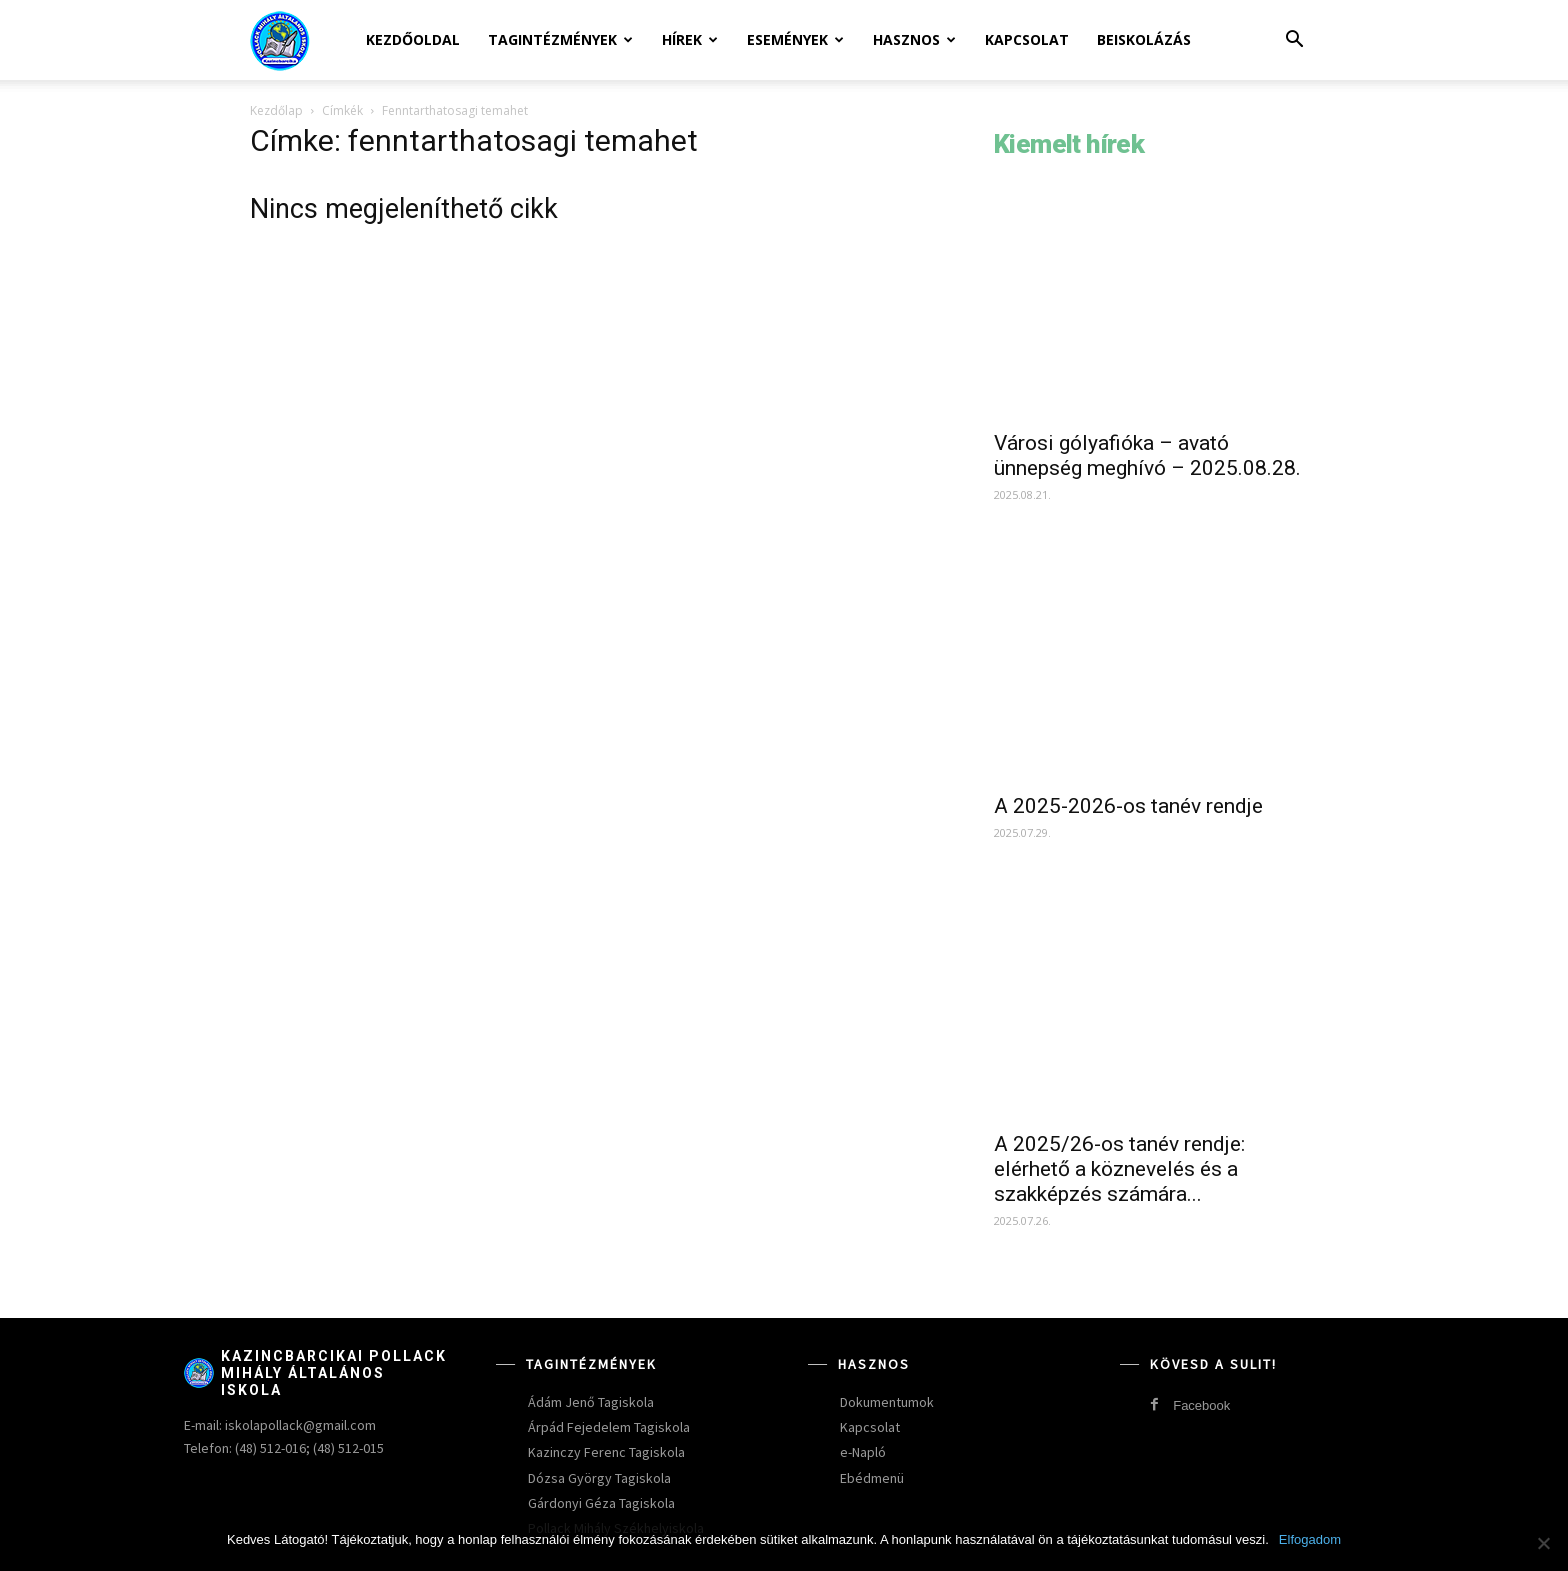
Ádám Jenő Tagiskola (591, 1402)
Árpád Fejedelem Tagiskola (609, 1427)
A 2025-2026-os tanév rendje (1128, 806)
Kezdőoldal (413, 39)
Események (795, 39)
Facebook (1201, 1405)
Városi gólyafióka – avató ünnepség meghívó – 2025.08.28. (1147, 455)
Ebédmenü (872, 1478)
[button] (1294, 41)
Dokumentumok (887, 1402)
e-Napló (863, 1452)
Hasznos (914, 39)
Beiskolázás (1144, 39)
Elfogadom (1310, 1539)
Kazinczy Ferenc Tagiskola (606, 1452)
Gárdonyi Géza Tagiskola (601, 1503)
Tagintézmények (560, 39)
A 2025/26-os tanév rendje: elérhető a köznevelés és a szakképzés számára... (1119, 1169)
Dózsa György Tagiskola (599, 1478)
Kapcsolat (1027, 39)
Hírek (690, 39)
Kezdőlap (276, 110)
